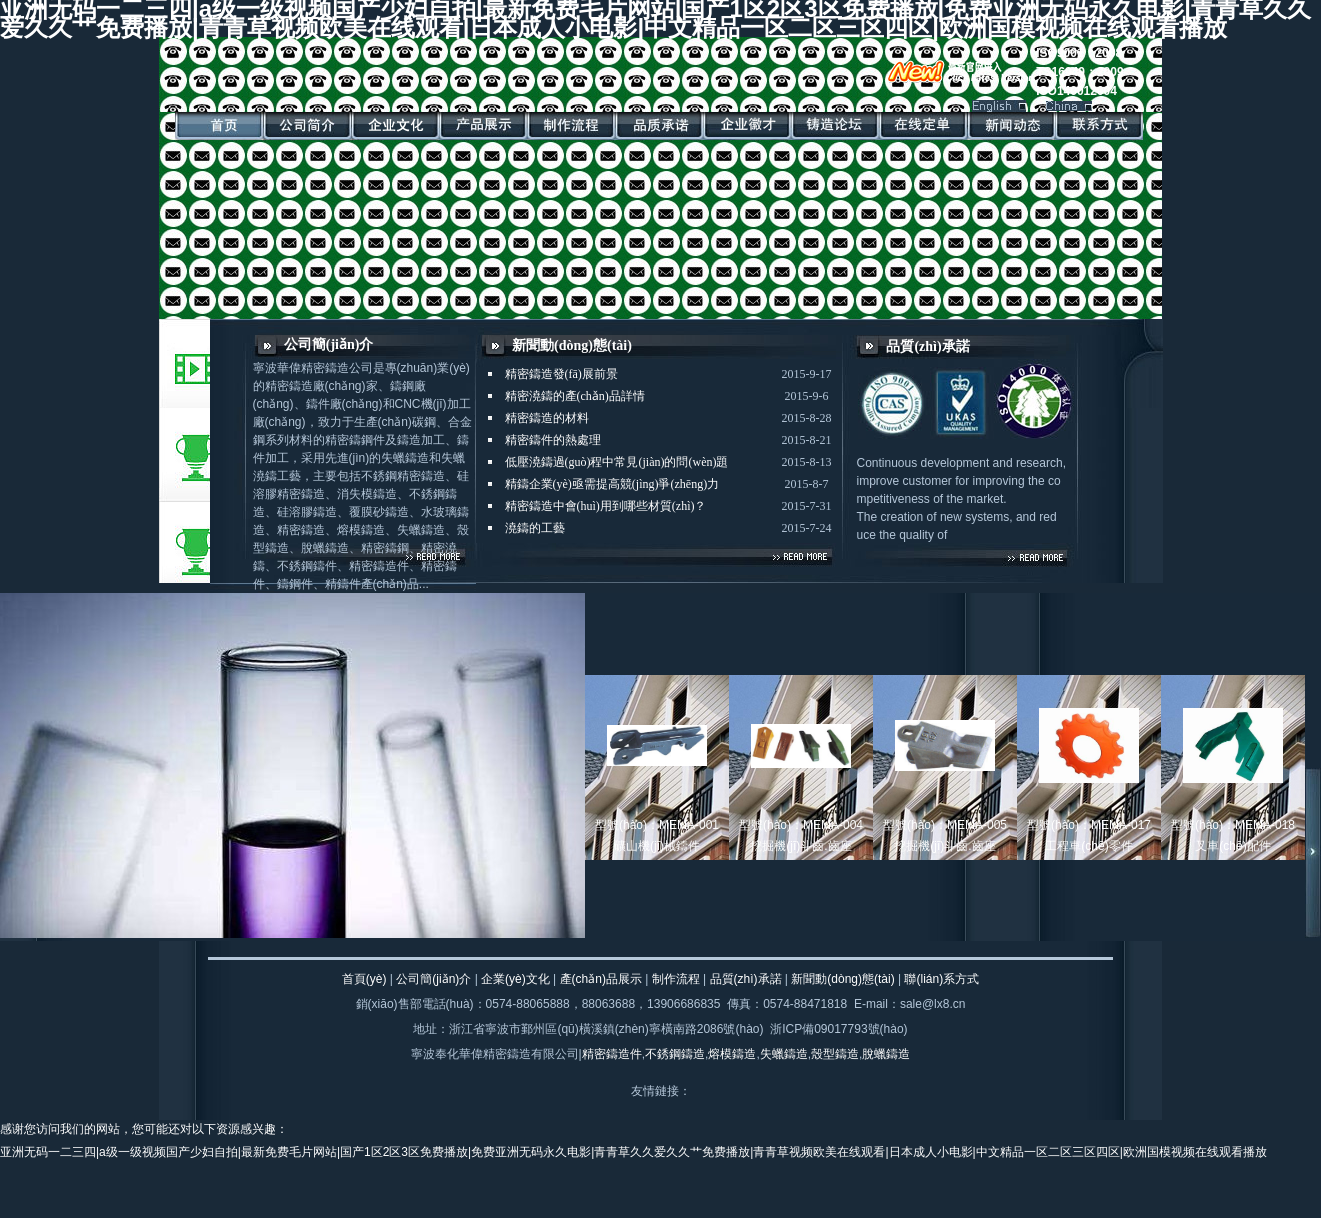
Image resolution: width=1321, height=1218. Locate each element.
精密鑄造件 (612, 1054)
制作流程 (676, 979)
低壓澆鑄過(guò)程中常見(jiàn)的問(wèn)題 (617, 462)
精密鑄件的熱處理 (553, 440)
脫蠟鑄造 (886, 1054)
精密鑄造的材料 (547, 418)
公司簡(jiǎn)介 (433, 979)
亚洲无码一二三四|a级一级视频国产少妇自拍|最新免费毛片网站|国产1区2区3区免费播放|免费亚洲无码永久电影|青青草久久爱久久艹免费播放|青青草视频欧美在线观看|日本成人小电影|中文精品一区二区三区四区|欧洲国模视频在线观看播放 (633, 1152)
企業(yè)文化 (515, 979)
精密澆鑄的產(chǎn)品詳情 (575, 396)
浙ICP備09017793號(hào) (838, 1029)
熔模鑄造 (732, 1054)
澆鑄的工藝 (535, 528)
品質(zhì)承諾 (746, 979)
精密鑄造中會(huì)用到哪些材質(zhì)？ (606, 506)
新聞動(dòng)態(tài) (842, 979)
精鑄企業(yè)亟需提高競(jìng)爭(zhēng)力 (612, 484)
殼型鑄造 (835, 1054)
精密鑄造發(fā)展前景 (561, 374)
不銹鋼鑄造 (675, 1054)
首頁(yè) (364, 979)
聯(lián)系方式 (941, 979)
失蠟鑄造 (784, 1054)
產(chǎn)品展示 (601, 979)
